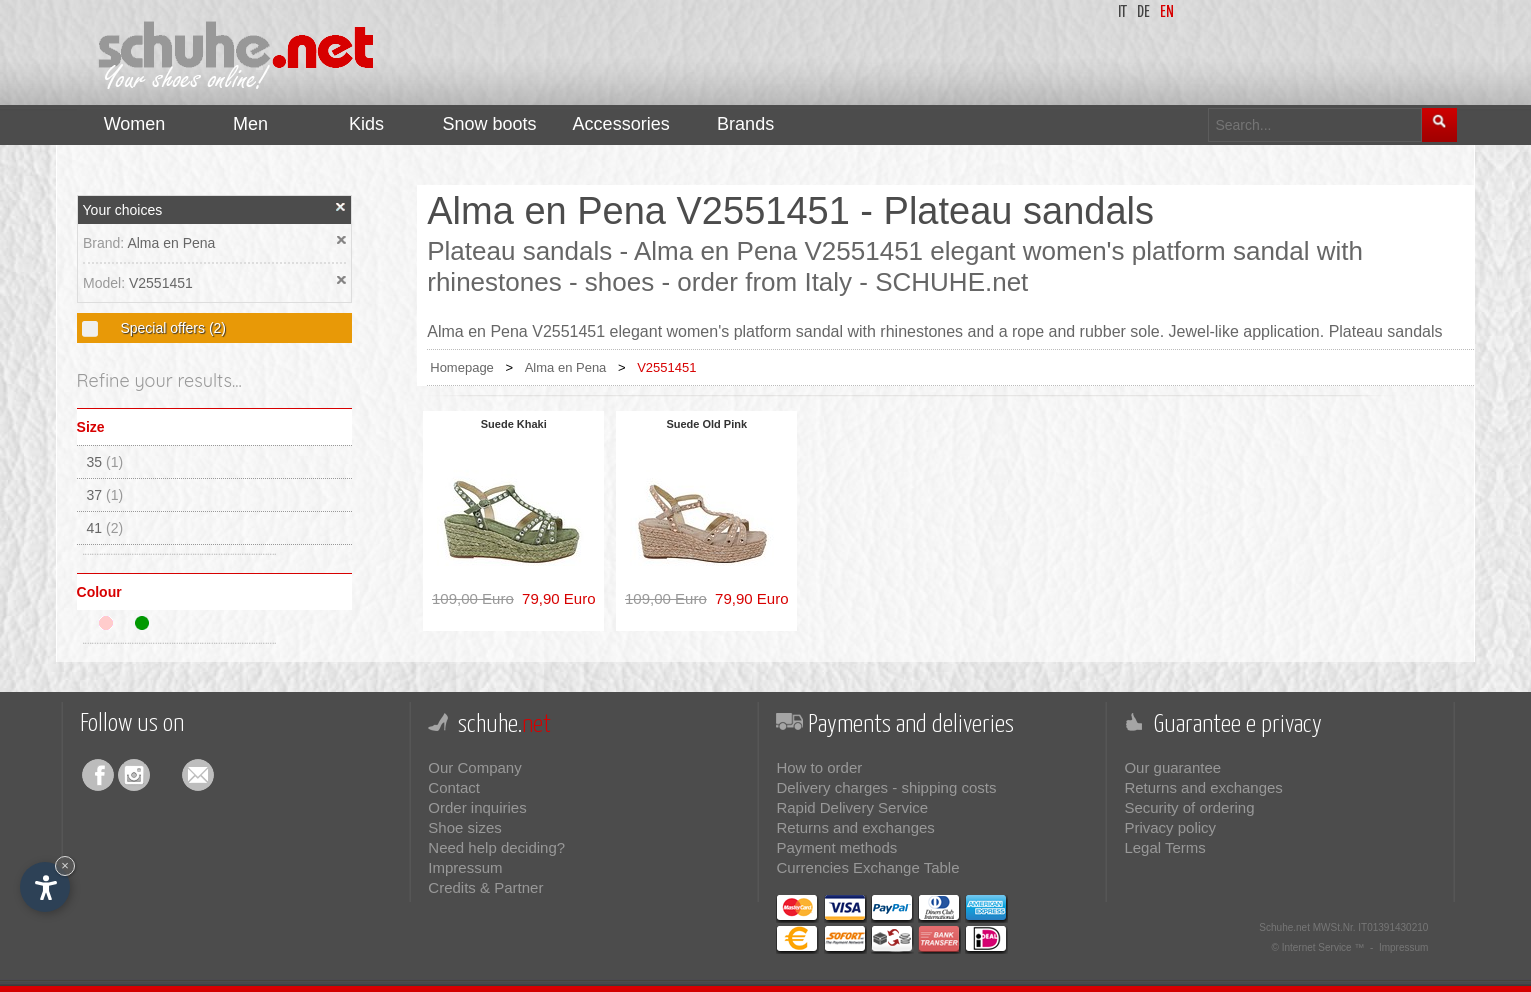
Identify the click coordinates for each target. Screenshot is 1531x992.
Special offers (171, 328)
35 (105, 462)
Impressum (465, 867)
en (1167, 12)
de (1143, 12)
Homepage (462, 367)
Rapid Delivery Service (852, 807)
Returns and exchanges (855, 827)
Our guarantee (1172, 767)
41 (105, 528)
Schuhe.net (1284, 927)
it (1122, 12)
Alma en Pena (171, 243)
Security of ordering (1189, 807)
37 (105, 495)
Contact (454, 787)
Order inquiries (477, 807)
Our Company (474, 767)
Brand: (105, 243)
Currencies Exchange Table (867, 867)
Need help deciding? (496, 847)
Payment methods (836, 847)
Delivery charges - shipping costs (886, 787)
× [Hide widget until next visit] (65, 865)
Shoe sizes (464, 827)
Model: (106, 283)
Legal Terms (1164, 847)
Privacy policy (1170, 827)
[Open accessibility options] (45, 887)
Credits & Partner (485, 887)
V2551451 (161, 283)
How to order (819, 767)
